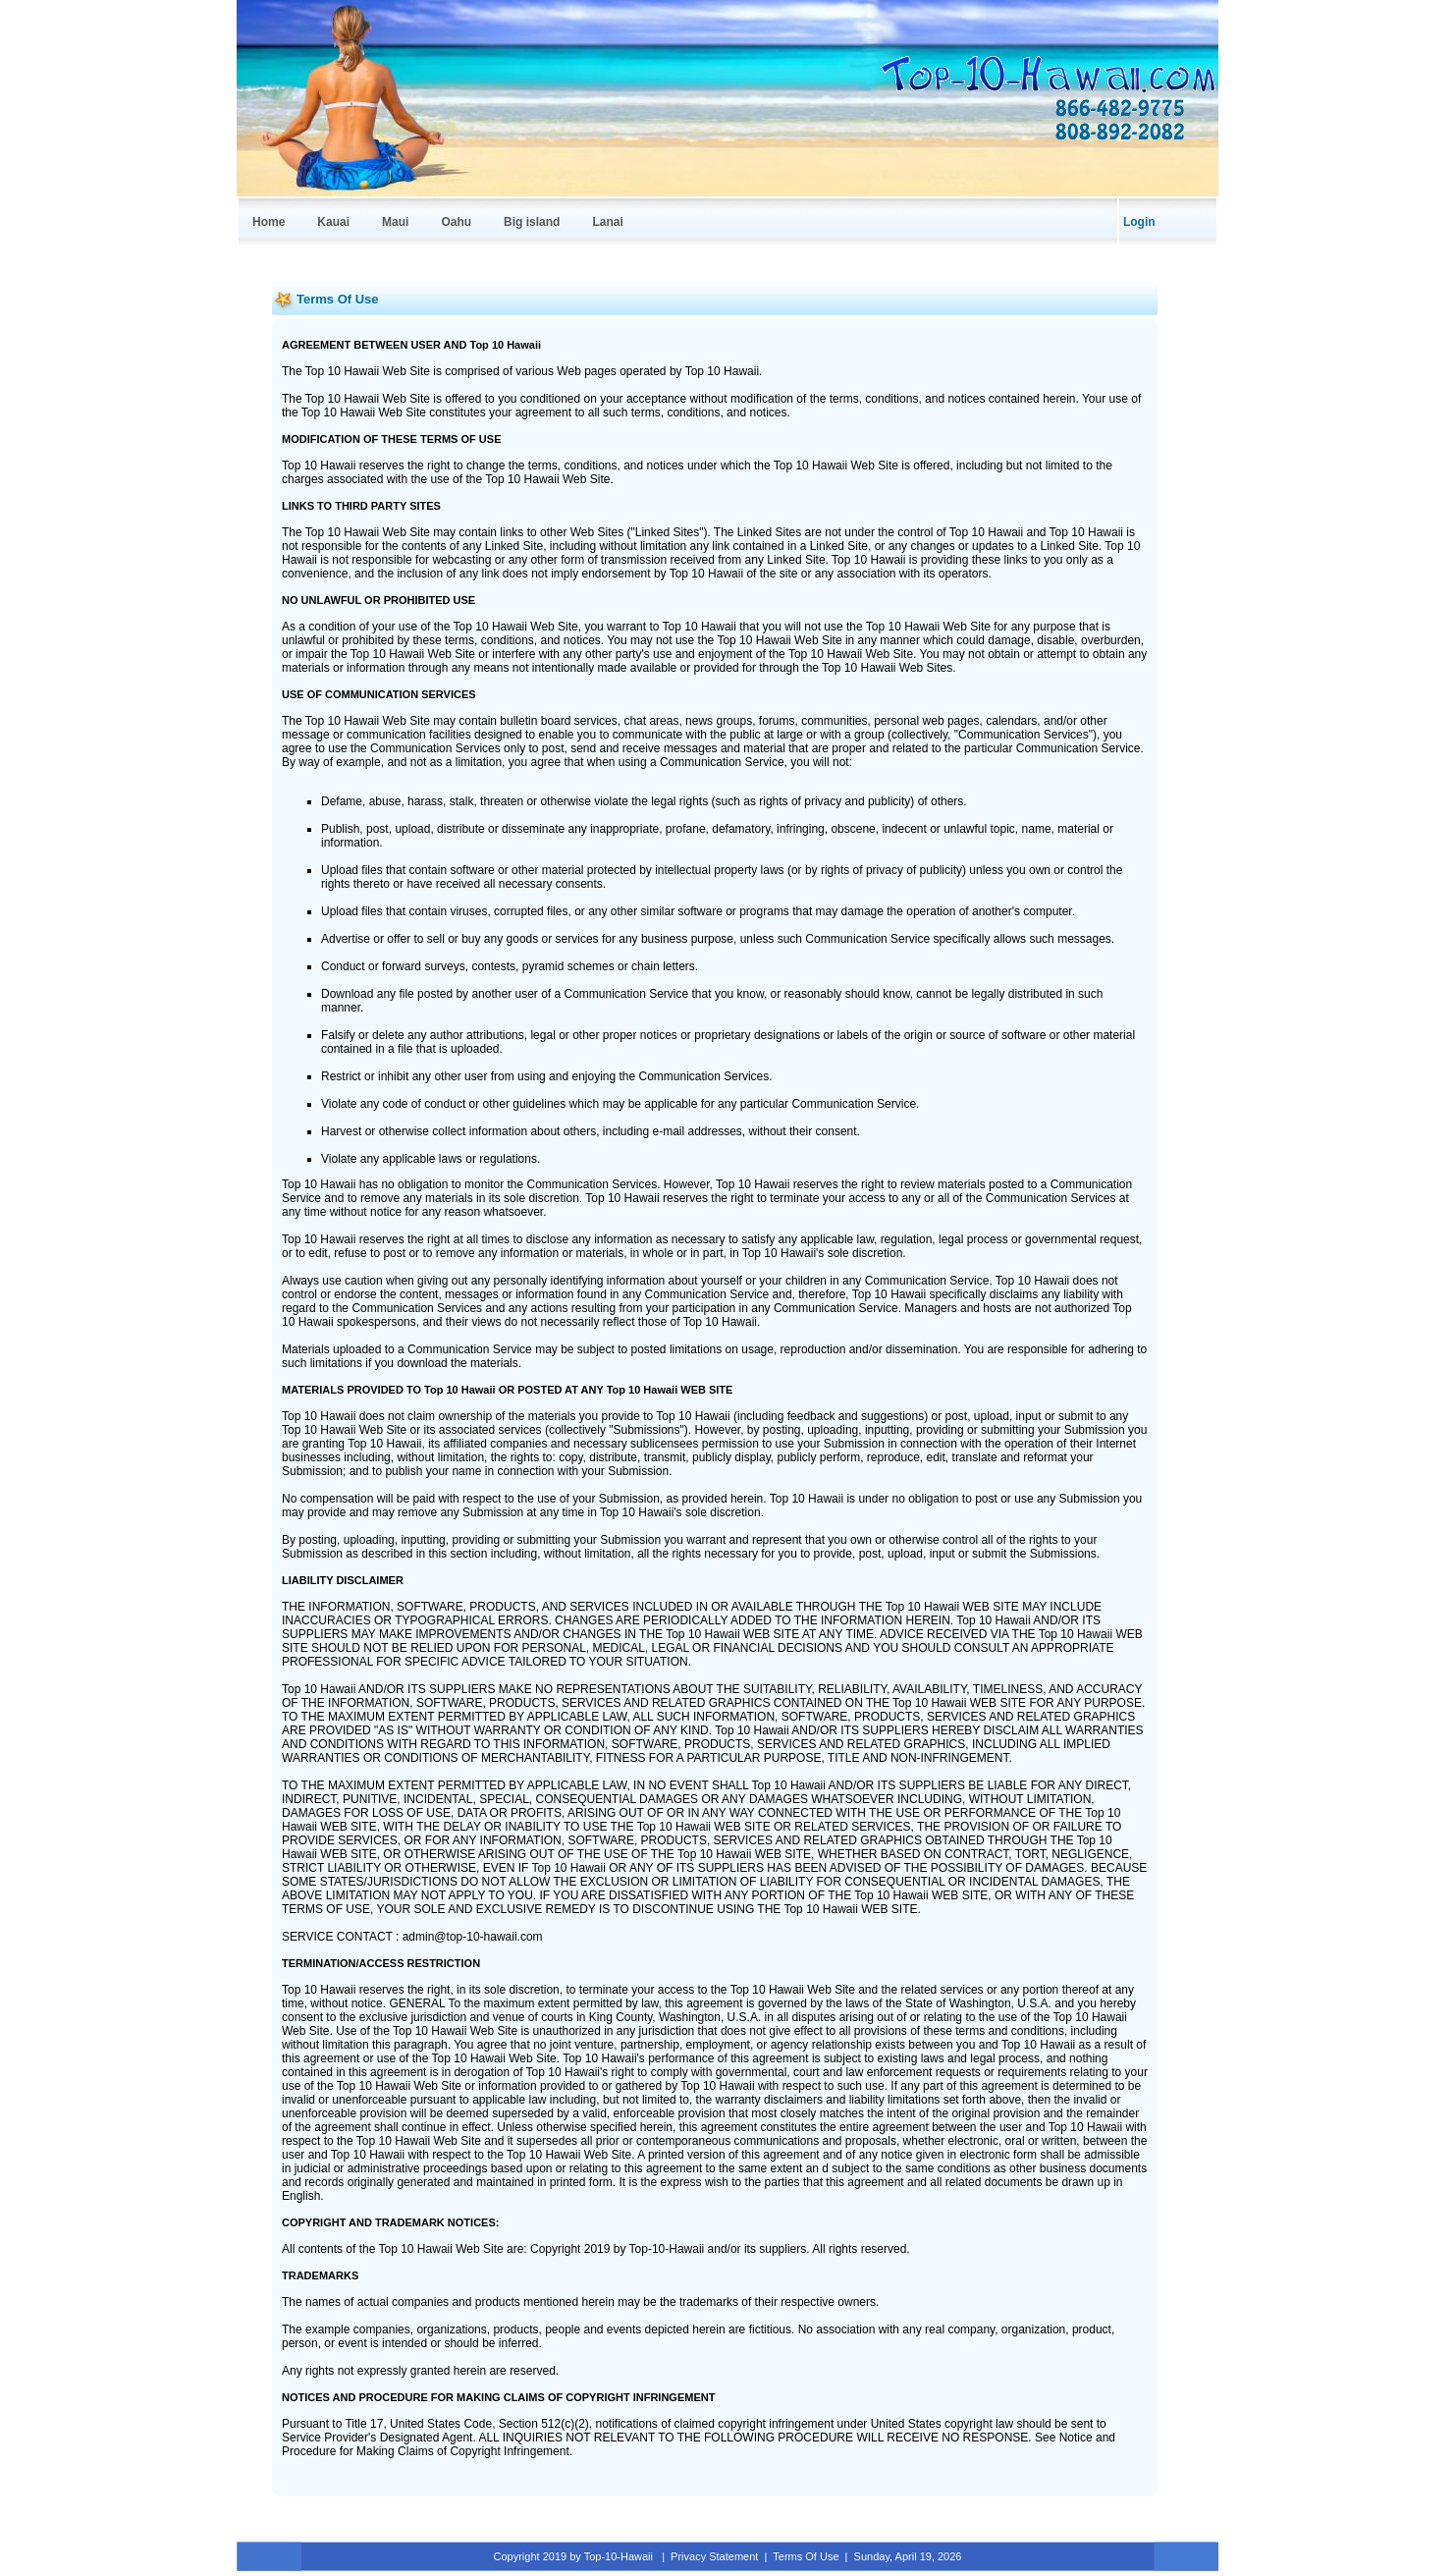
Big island (532, 222)
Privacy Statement (714, 2556)
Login (1139, 222)
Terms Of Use (805, 2556)
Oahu (456, 222)
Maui (395, 222)
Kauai (333, 222)
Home (268, 222)
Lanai (607, 222)
